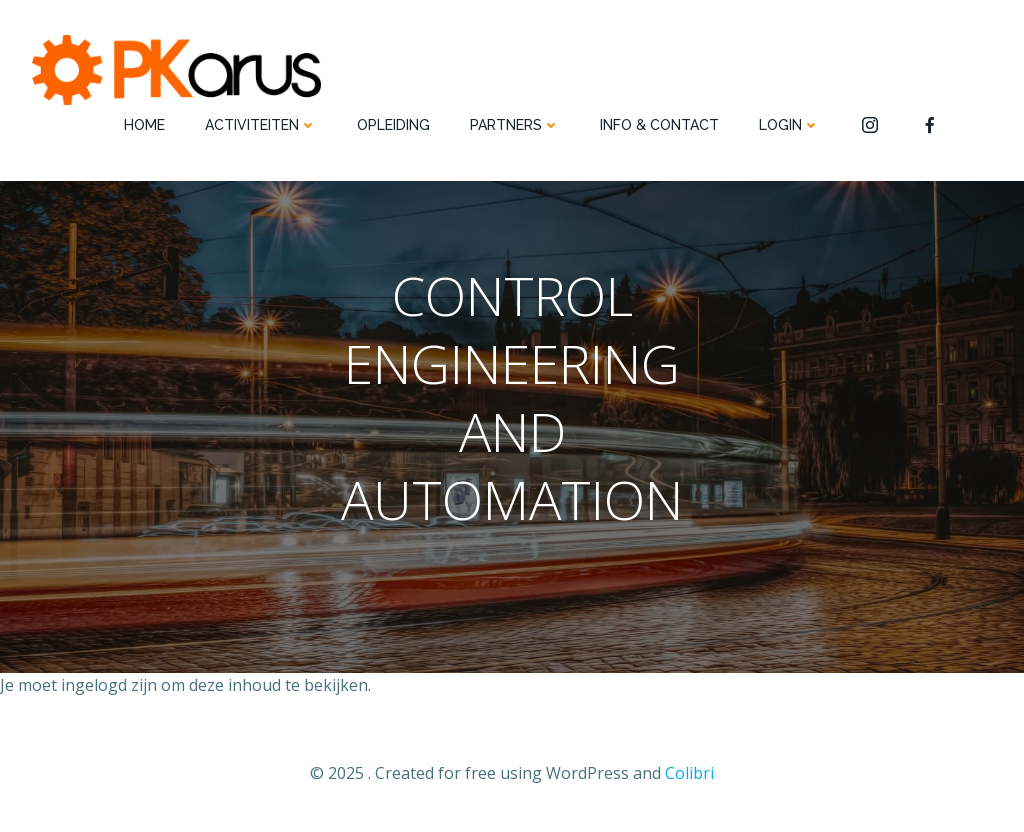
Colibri (689, 773)
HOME (144, 125)
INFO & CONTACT (659, 125)
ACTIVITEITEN (261, 125)
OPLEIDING (393, 125)
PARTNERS (515, 125)
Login (789, 125)
